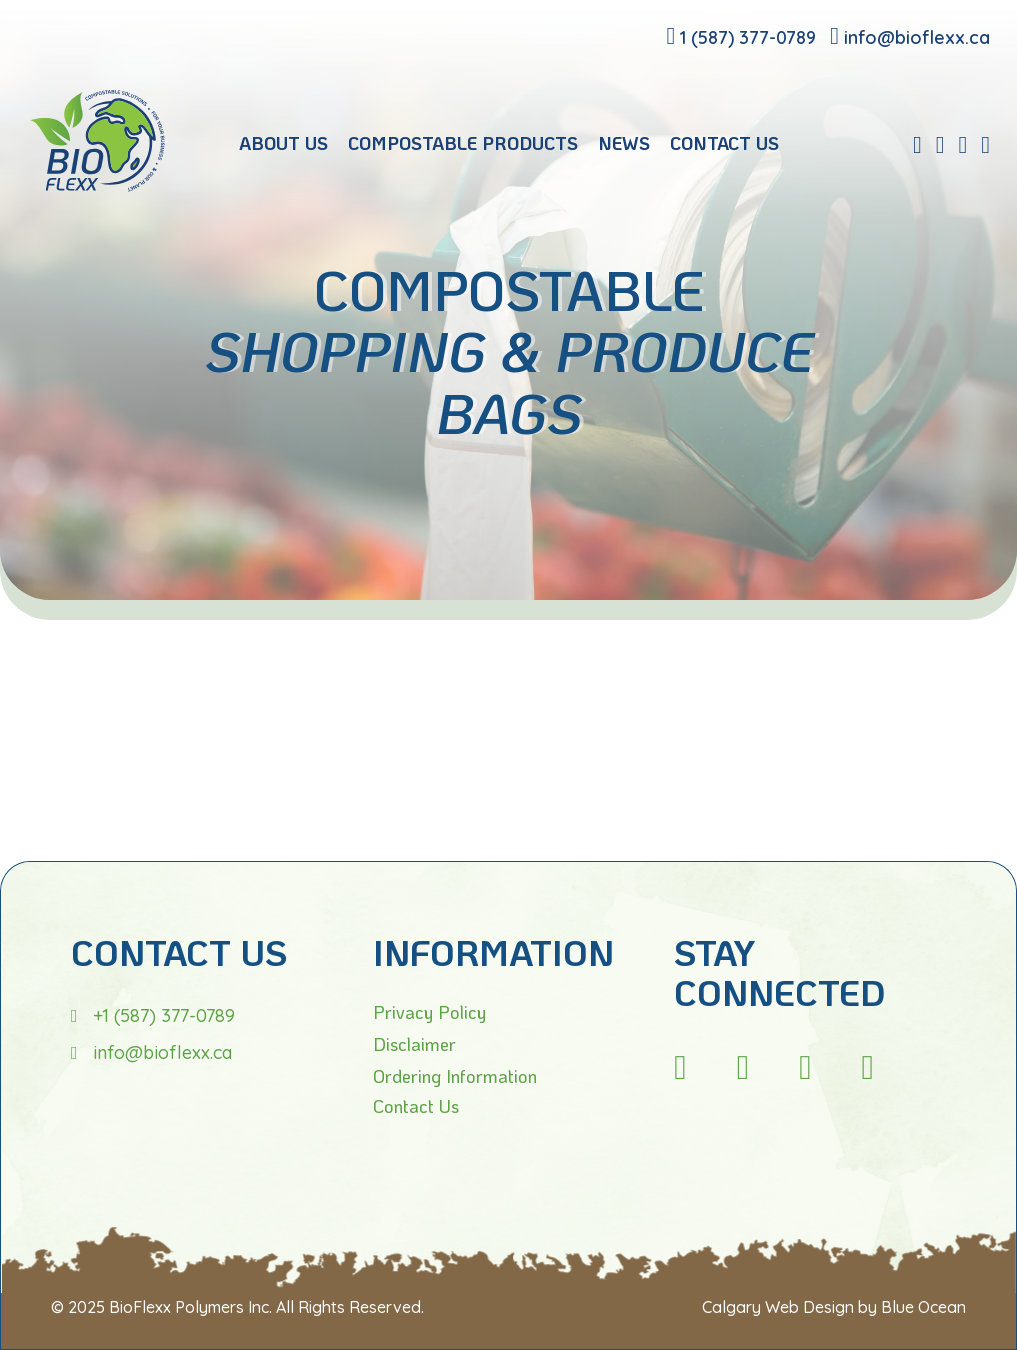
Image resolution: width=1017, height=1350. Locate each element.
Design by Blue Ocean (884, 1307)
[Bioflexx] (97, 186)
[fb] (917, 144)
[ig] (680, 1066)
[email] (910, 35)
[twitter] (985, 144)
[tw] (868, 1066)
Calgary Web (750, 1307)
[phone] (741, 35)
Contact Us (416, 1106)
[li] (805, 1066)
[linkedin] (940, 144)
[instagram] (962, 144)
